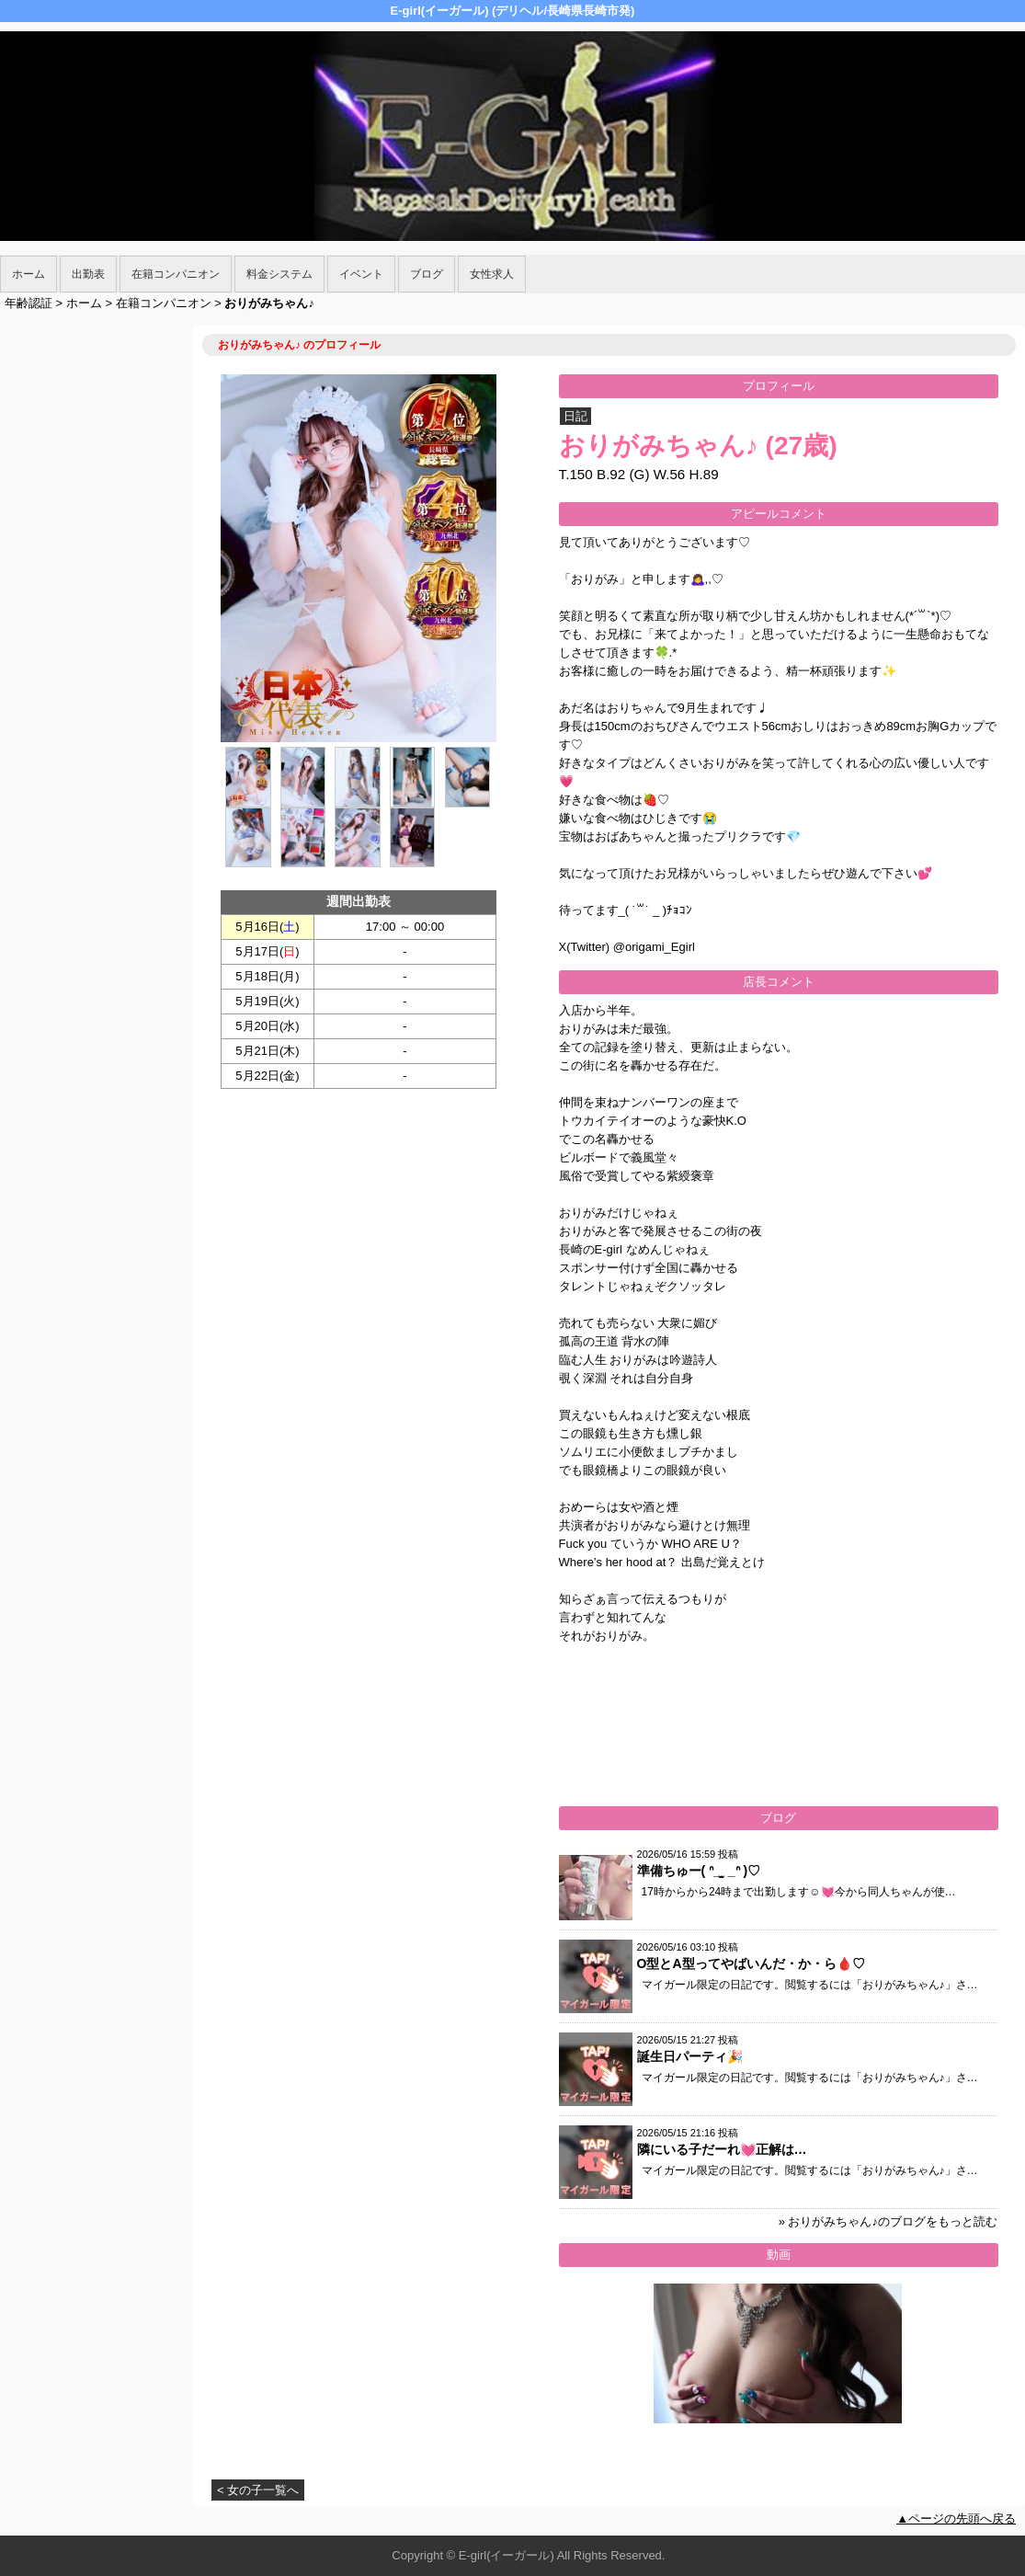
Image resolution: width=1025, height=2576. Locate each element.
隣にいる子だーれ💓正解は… (722, 2149)
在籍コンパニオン (175, 274)
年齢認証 (28, 303)
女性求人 (492, 274)
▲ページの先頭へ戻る (956, 2518)
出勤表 (88, 274)
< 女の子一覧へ (258, 2490)
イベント (361, 274)
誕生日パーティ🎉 (690, 2056)
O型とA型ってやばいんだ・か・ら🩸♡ (751, 1963)
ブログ (426, 274)
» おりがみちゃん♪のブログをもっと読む (888, 2221)
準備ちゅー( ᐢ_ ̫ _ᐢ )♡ (699, 1870)
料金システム (279, 274)
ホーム (28, 274)
